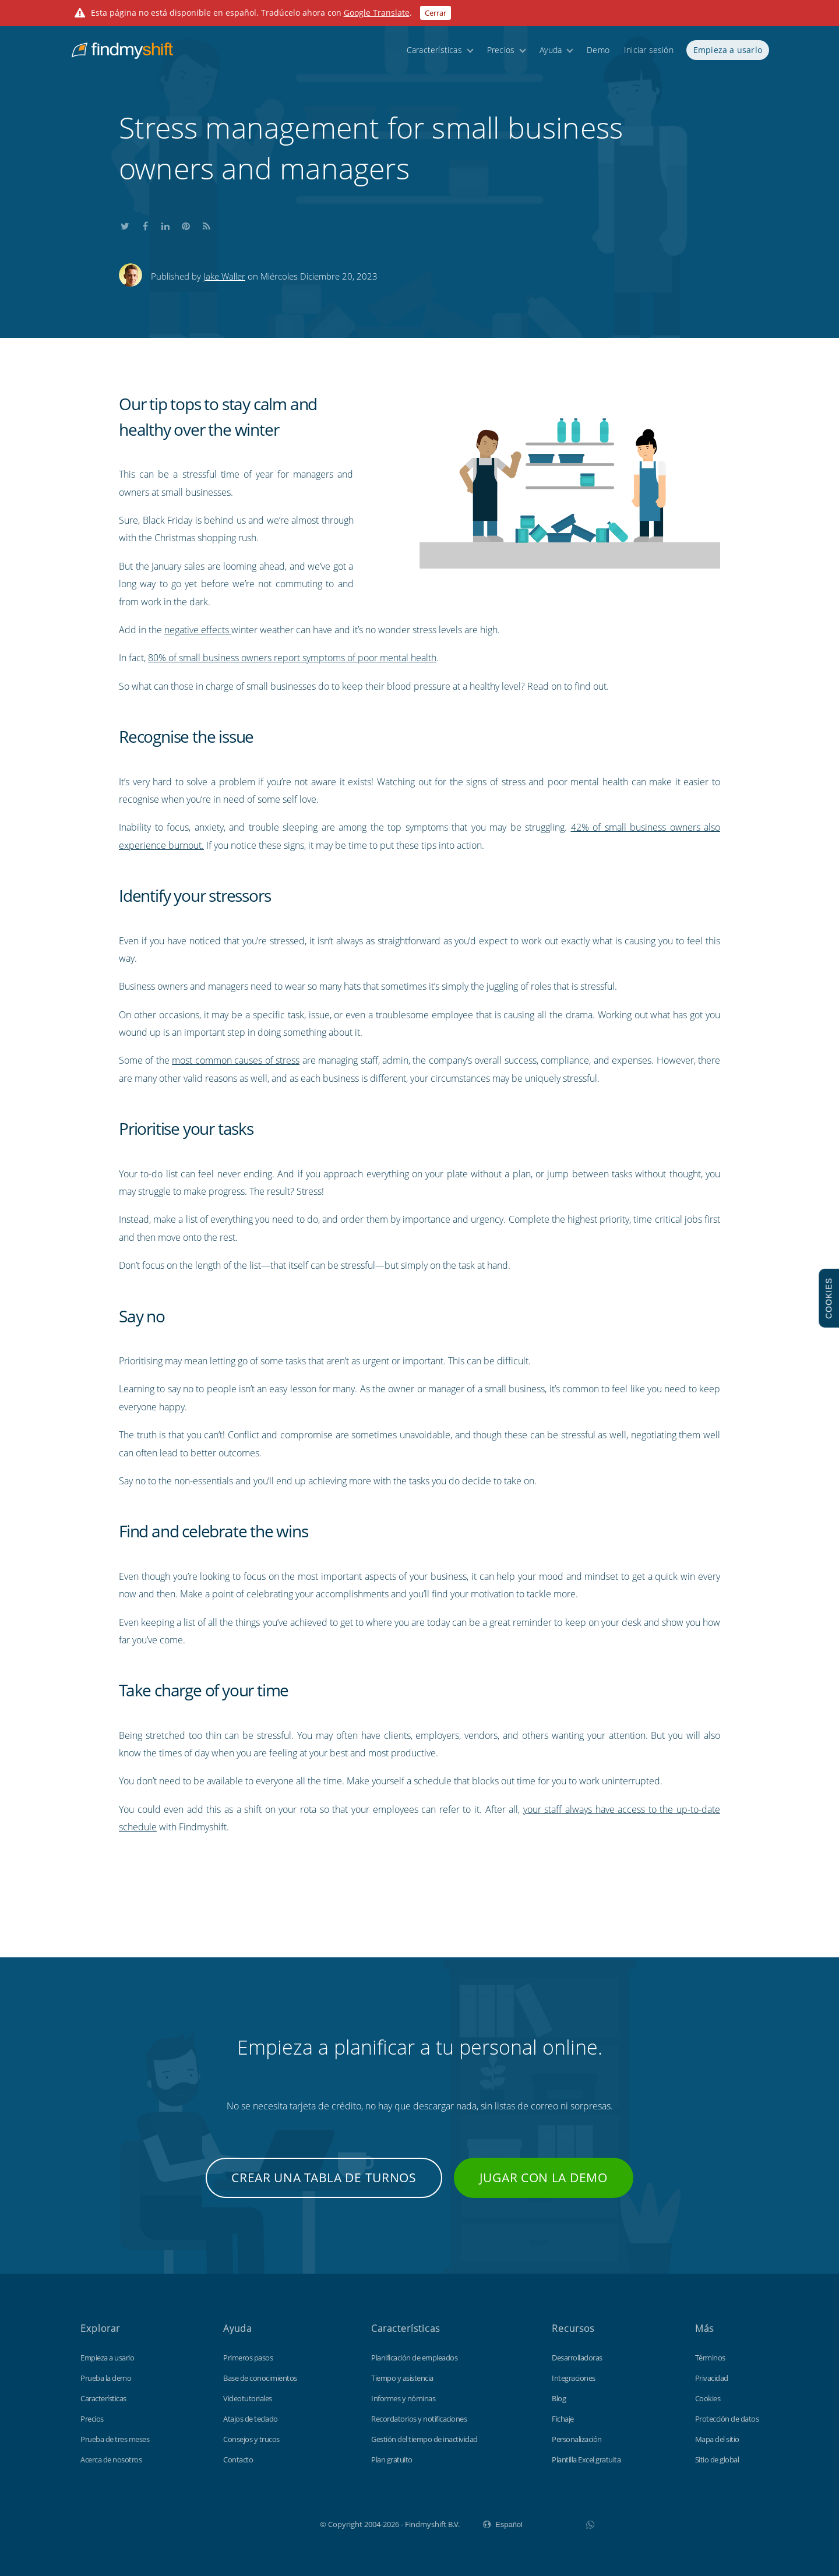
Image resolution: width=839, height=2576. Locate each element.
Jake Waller (224, 276)
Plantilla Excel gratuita (586, 2459)
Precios (500, 53)
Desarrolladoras (577, 2357)
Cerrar (435, 13)
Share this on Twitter (124, 224)
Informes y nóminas (403, 2398)
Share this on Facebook (145, 224)
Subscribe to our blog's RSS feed (206, 224)
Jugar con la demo (544, 2177)
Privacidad (711, 2378)
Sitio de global (717, 2459)
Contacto (238, 2459)
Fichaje (563, 2418)
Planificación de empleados (414, 2357)
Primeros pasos (248, 2357)
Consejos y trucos (251, 2439)
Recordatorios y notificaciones (419, 2418)
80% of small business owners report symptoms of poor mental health (292, 657)
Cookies (708, 2398)
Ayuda (551, 53)
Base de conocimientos (260, 2378)
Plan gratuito (392, 2459)
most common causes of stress (235, 1060)
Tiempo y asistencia (402, 2378)
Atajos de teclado (250, 2418)
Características (434, 53)
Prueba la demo (105, 2378)
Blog (559, 2398)
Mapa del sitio (717, 2439)
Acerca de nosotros (111, 2459)
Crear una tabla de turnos (324, 2177)
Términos (710, 2357)
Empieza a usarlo (727, 53)
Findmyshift (261, 2523)
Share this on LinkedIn (165, 224)
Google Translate (377, 12)
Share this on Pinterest (186, 224)
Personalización (577, 2439)
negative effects (197, 629)
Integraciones (573, 2378)
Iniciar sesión (649, 53)
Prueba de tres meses (114, 2439)
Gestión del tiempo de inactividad (424, 2439)
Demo (598, 53)
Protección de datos (727, 2418)
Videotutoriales (247, 2398)
